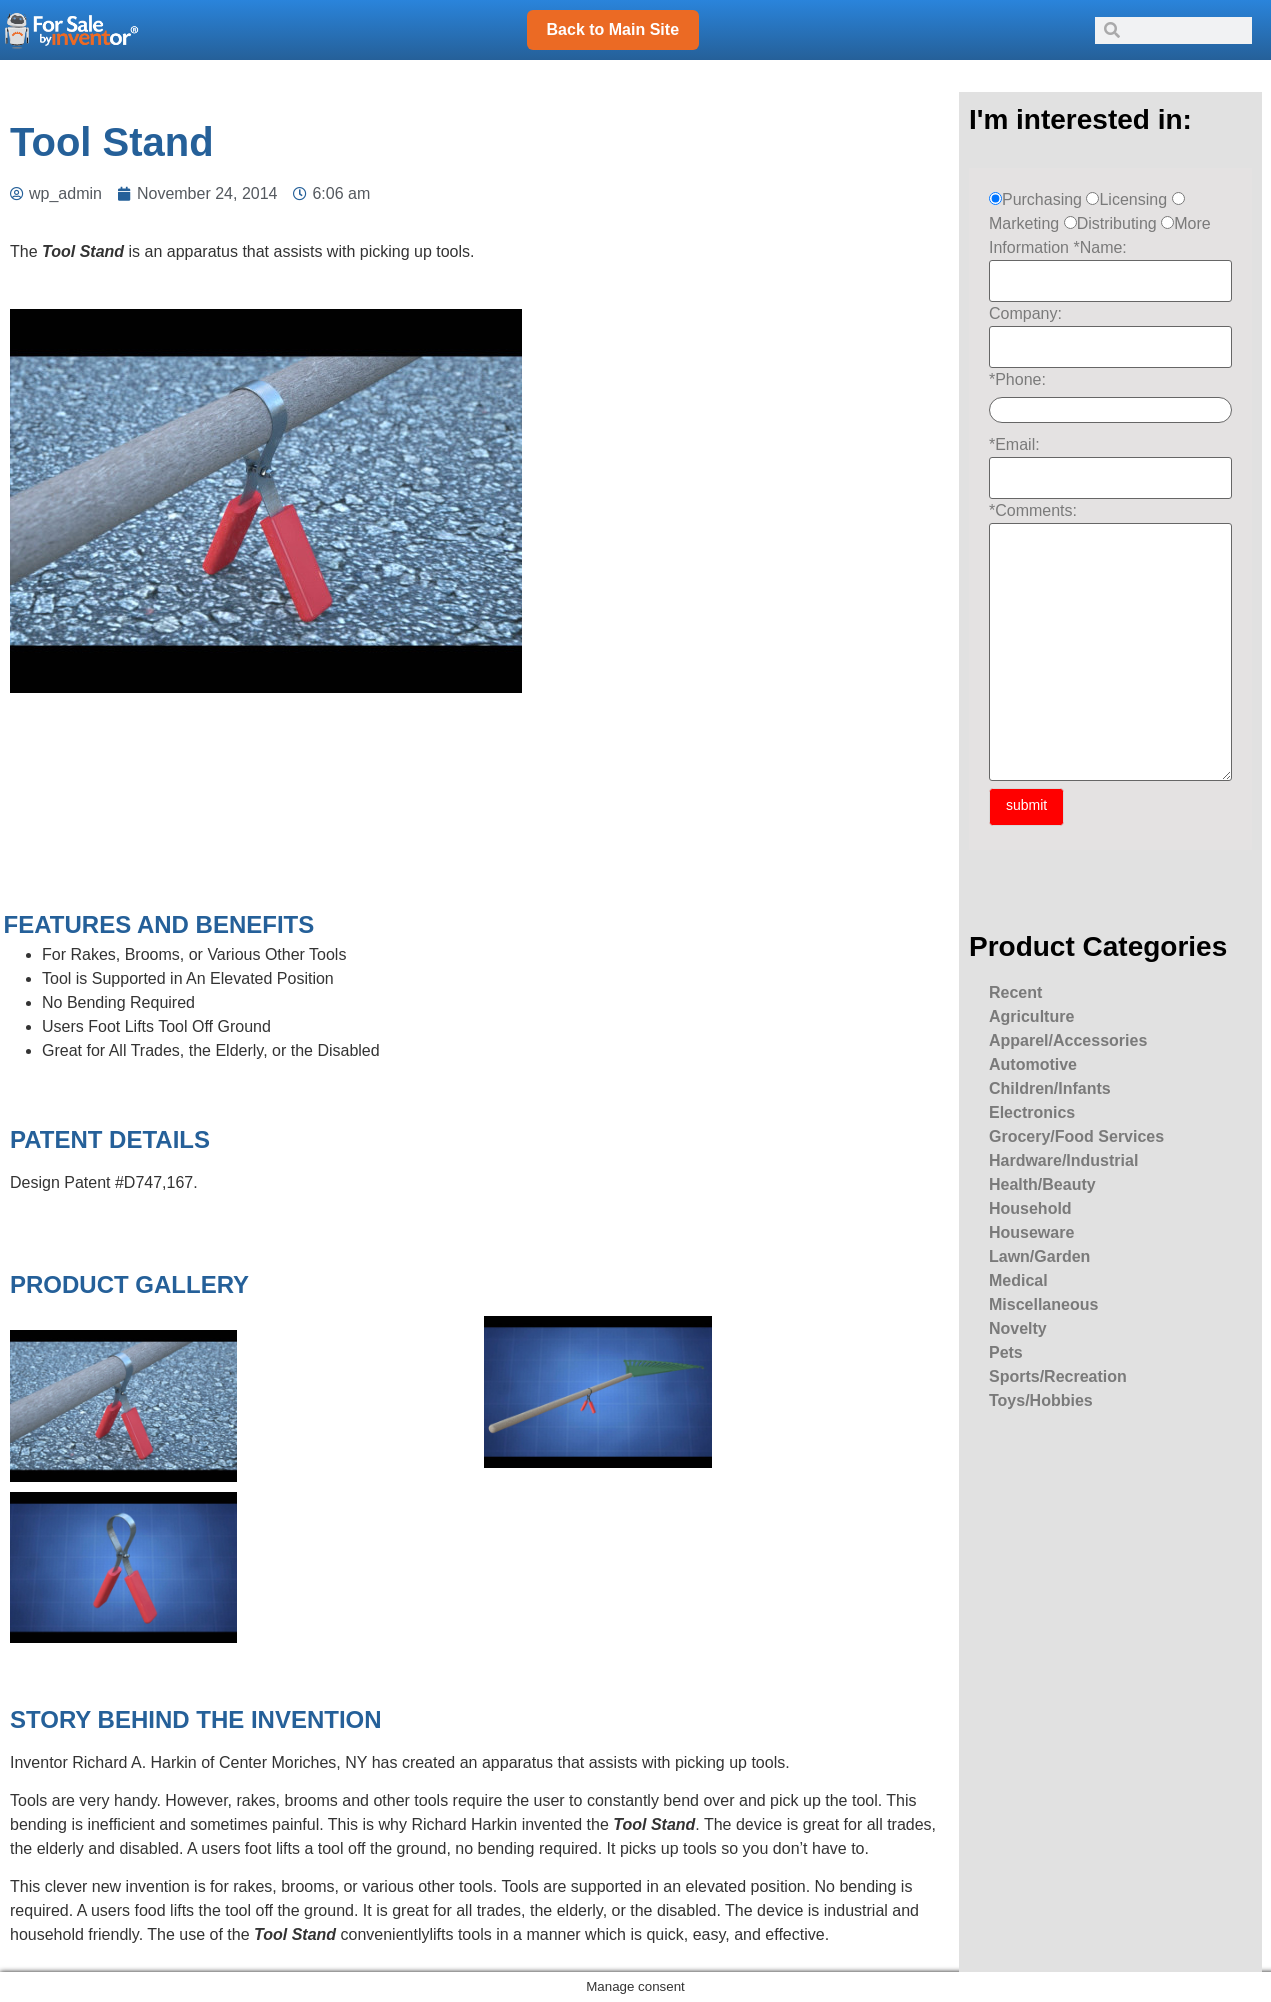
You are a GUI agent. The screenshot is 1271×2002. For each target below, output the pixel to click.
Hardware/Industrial (1063, 1160)
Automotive (1033, 1064)
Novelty (1018, 1328)
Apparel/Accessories (1068, 1040)
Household (1030, 1208)
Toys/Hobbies (1041, 1400)
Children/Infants (1050, 1088)
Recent (1015, 992)
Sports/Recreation (1058, 1376)
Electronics (1032, 1112)
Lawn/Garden (1039, 1256)
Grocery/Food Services (1076, 1136)
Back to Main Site (613, 29)
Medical (1018, 1280)
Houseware (1031, 1232)
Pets (1006, 1352)
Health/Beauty (1042, 1184)
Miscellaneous (1043, 1304)
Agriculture (1031, 1016)
